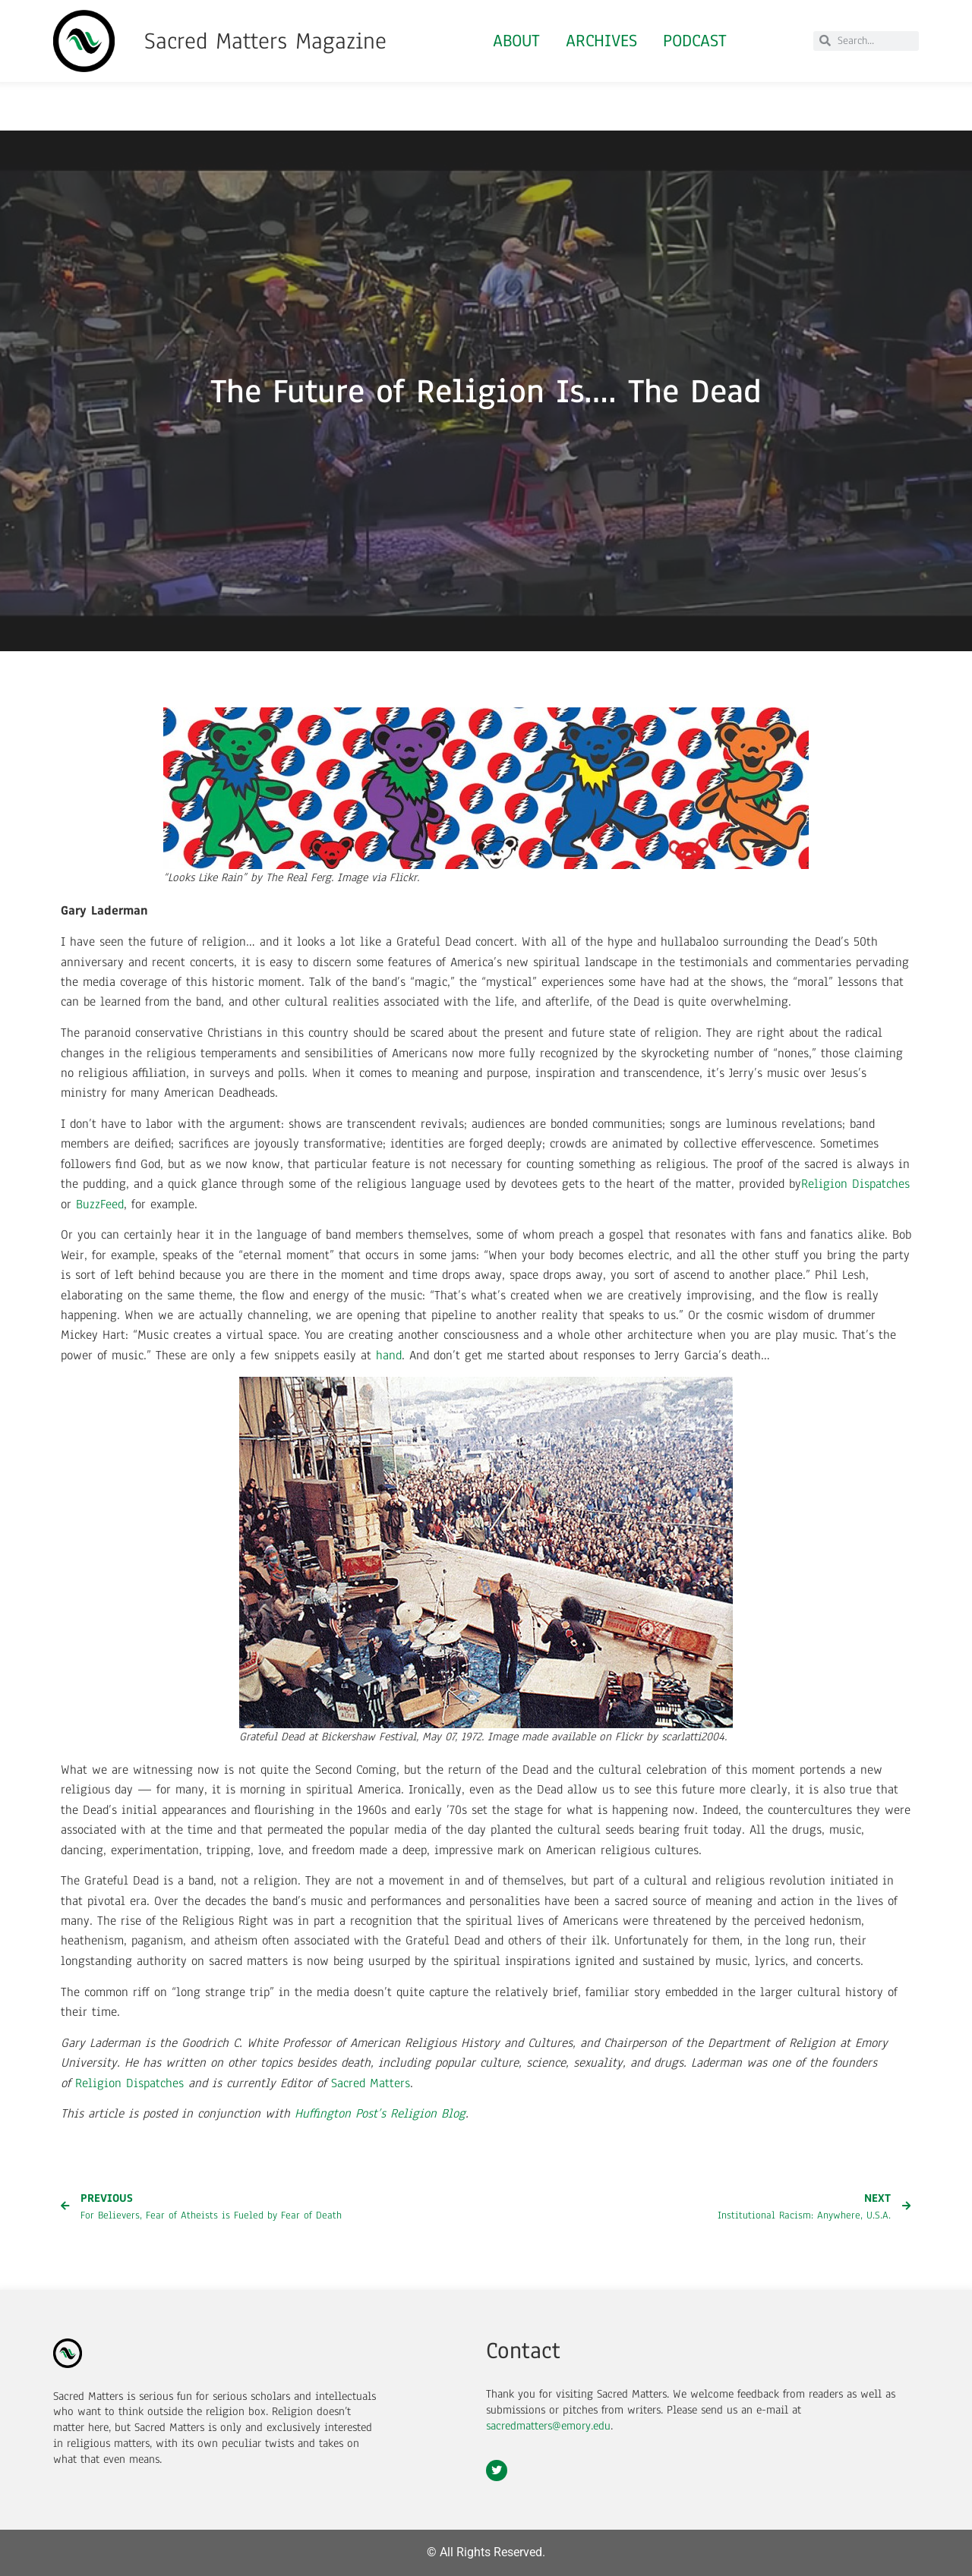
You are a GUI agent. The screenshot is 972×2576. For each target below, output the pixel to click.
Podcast (695, 40)
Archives (601, 40)
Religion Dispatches (855, 1183)
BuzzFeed (100, 1204)
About (516, 40)
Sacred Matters (370, 2083)
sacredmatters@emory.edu (548, 2425)
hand (389, 1355)
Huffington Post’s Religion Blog (380, 2113)
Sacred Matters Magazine (265, 41)
